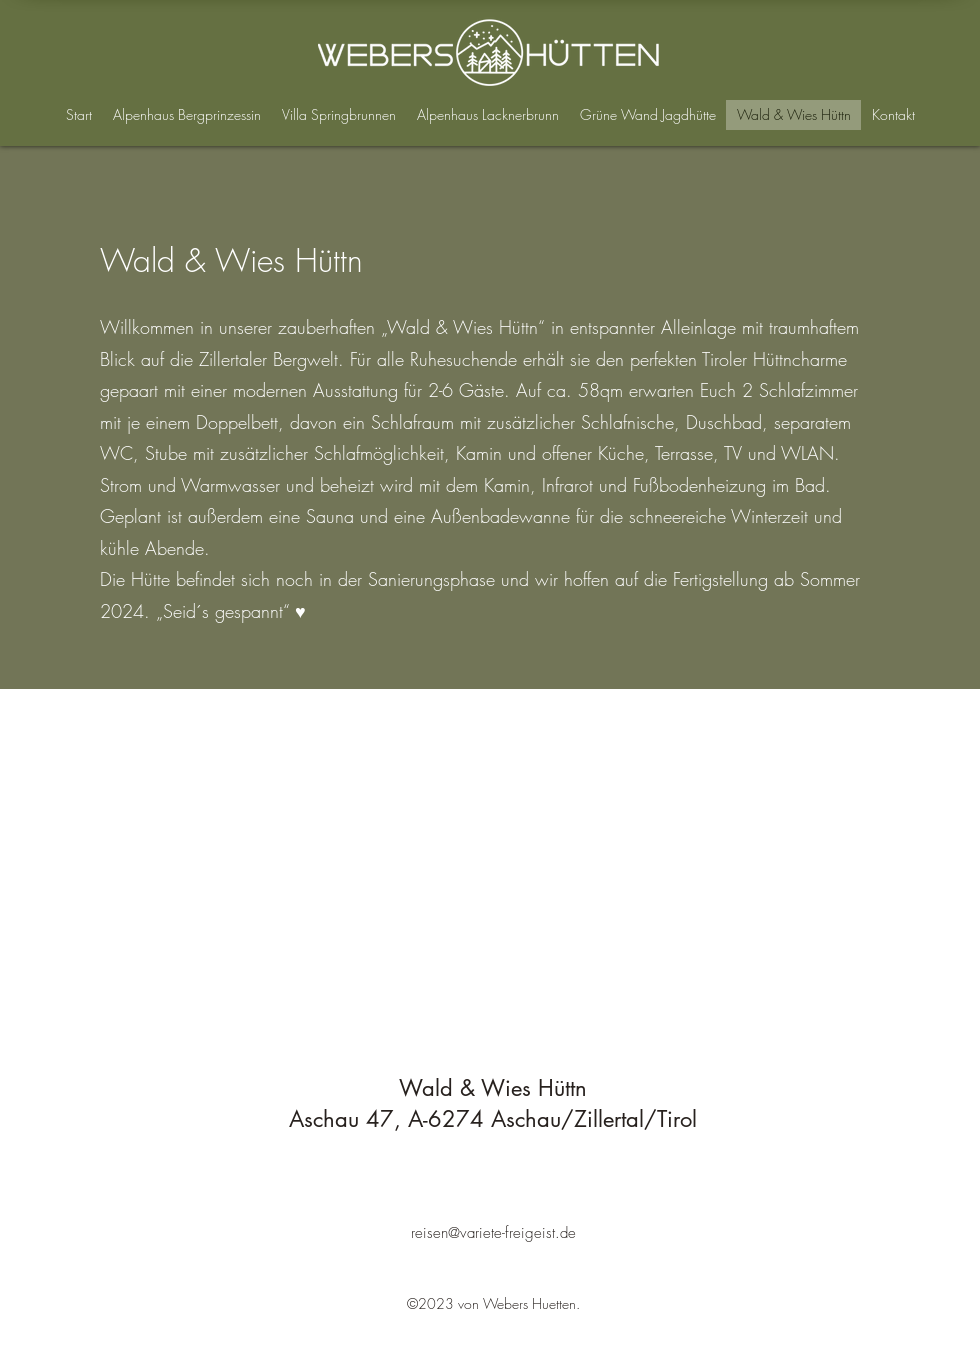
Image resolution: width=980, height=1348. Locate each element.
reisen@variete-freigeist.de (493, 1233)
